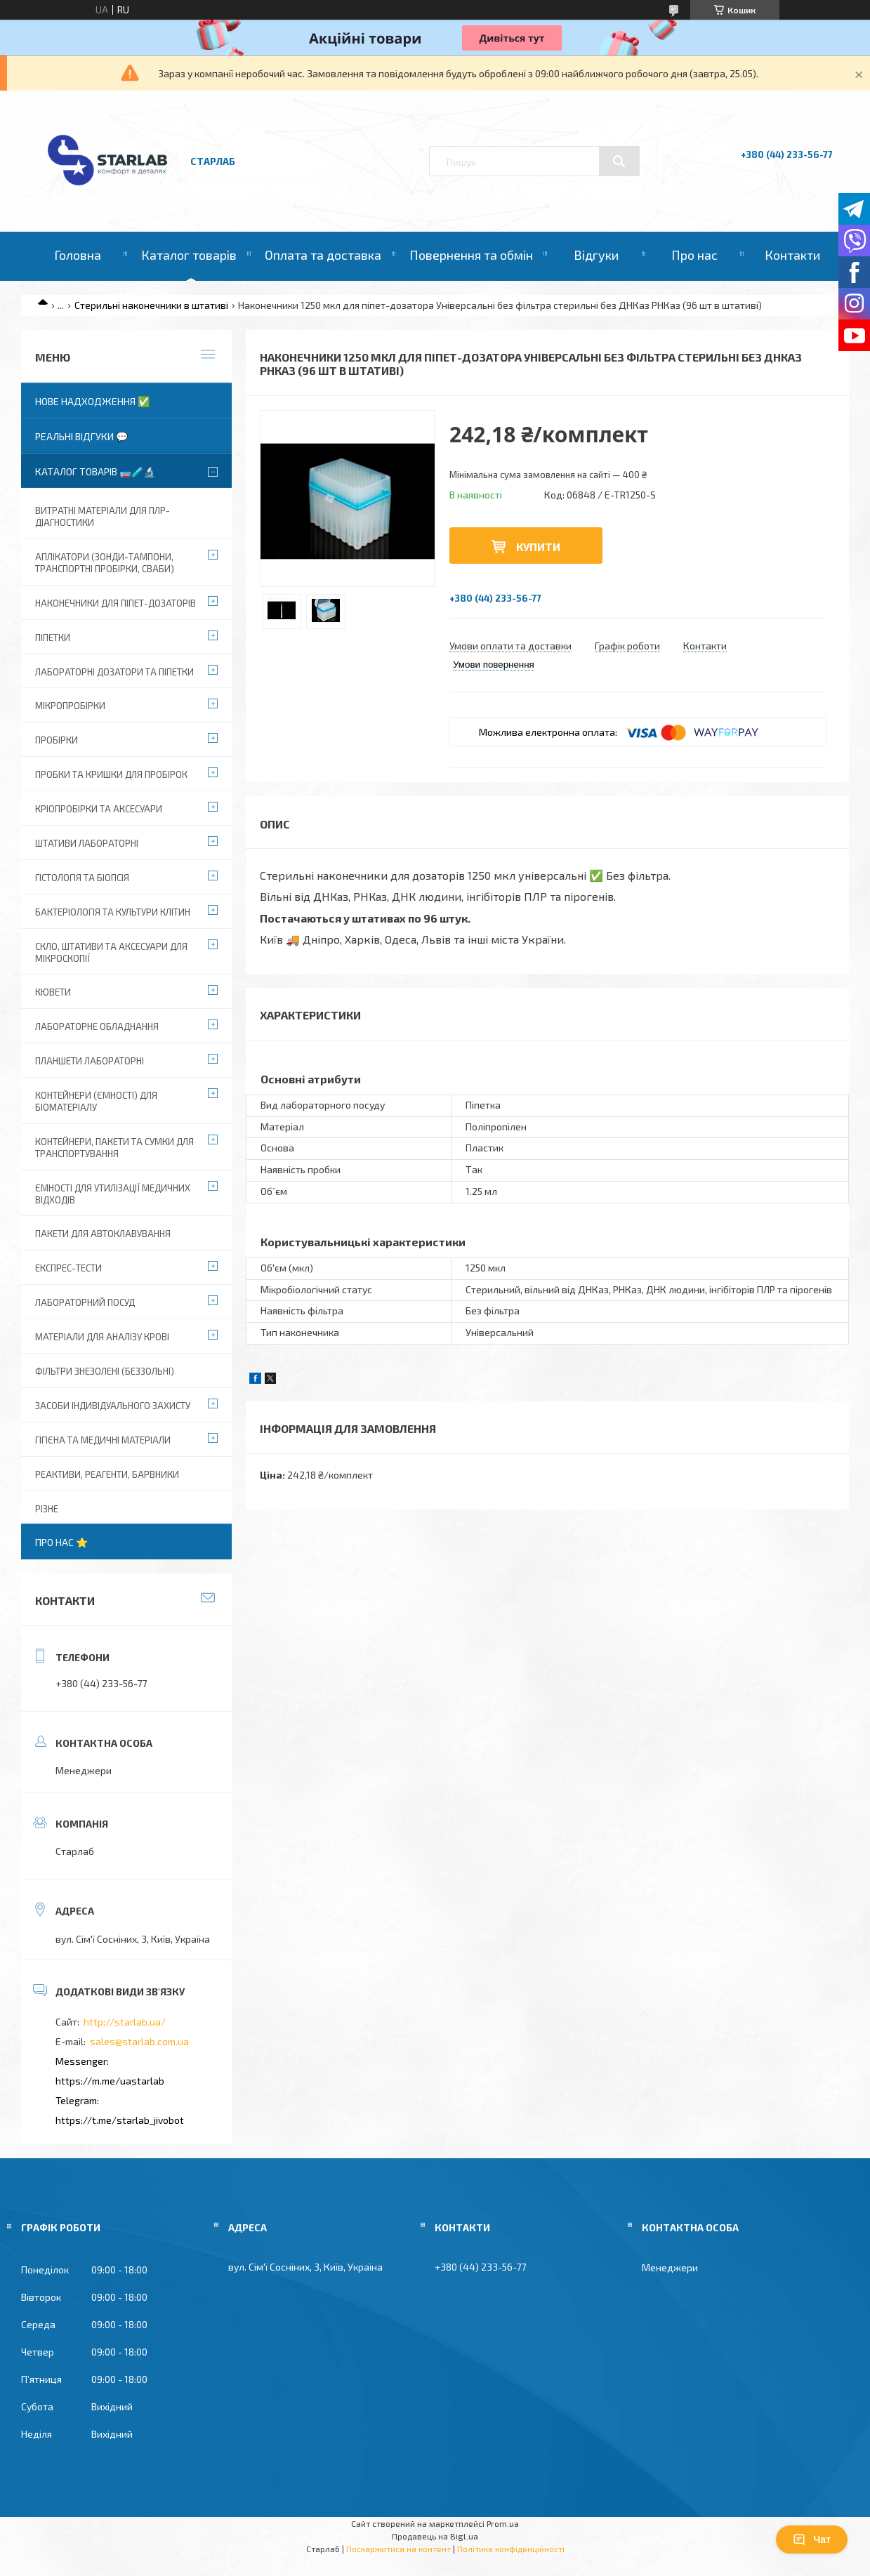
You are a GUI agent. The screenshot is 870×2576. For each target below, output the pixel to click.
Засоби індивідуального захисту (112, 1405)
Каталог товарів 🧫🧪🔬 (95, 471)
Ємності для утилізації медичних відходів (112, 1194)
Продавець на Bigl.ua (435, 2536)
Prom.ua (503, 2523)
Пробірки (56, 740)
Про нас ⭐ (61, 1542)
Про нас (694, 255)
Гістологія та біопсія (82, 877)
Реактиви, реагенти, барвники (107, 1474)
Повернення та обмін (471, 255)
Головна (77, 255)
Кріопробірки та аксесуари (98, 808)
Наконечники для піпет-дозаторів (115, 603)
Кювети (53, 992)
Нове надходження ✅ (92, 401)
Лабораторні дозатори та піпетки (114, 672)
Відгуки (596, 255)
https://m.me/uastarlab (109, 2081)
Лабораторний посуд (85, 1302)
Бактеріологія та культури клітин (112, 912)
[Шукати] (619, 161)
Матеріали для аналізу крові (102, 1336)
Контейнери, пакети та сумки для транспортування (114, 1147)
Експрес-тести (68, 1268)
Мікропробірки (70, 705)
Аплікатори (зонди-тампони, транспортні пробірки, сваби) (104, 562)
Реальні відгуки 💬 (81, 436)
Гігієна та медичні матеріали (103, 1440)
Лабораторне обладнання (97, 1026)
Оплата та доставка (323, 255)
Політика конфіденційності (511, 2549)
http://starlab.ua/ (125, 2022)
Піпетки (52, 637)
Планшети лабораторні (89, 1060)
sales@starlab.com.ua (139, 2041)
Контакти (792, 255)
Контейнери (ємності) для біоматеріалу (96, 1101)
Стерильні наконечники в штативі (151, 305)
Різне (46, 1508)
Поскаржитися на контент (398, 2549)
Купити (538, 546)
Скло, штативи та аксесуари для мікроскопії (111, 952)
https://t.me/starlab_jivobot (119, 2120)
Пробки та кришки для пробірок (111, 774)
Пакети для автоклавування (103, 1233)
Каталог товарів (189, 255)
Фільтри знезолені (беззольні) (104, 1371)
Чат (812, 2539)
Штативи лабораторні (86, 843)
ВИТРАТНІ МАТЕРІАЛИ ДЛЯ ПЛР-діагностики (102, 516)
